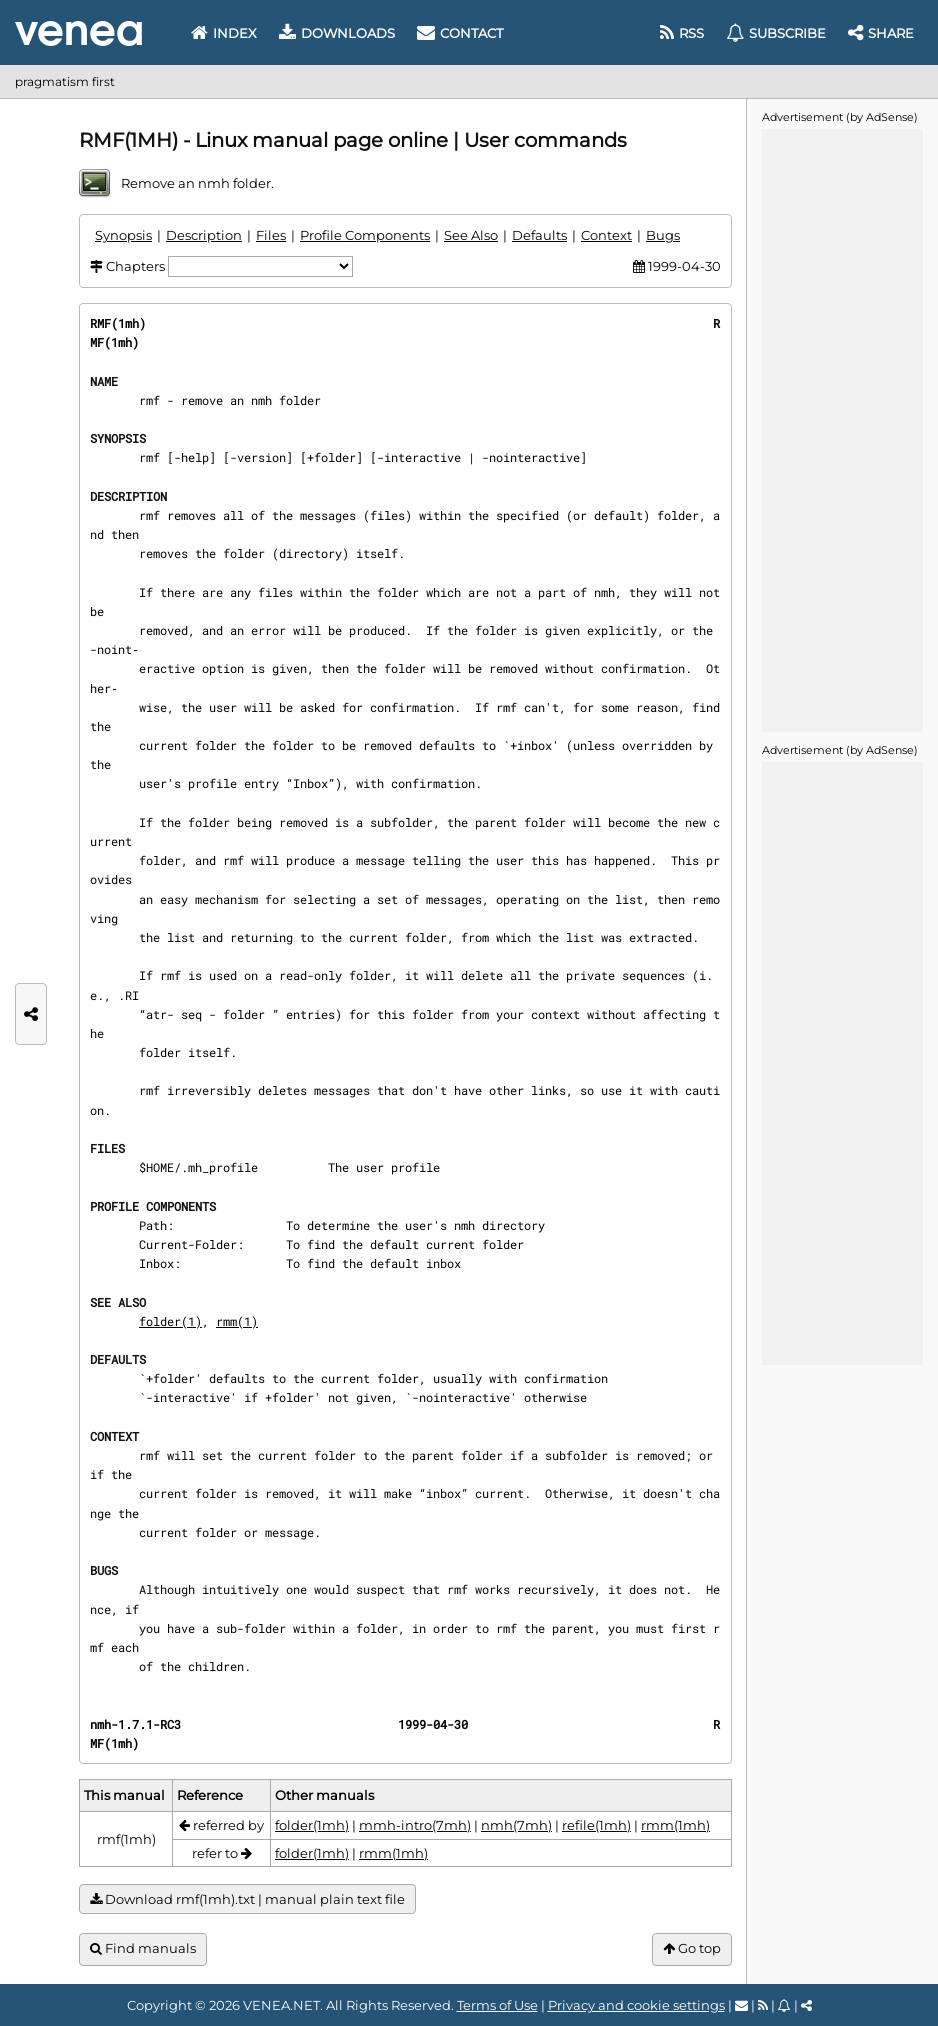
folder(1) (170, 1321)
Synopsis (123, 235)
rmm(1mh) (675, 1825)
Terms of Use (497, 2005)
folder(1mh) (312, 1825)
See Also (471, 235)
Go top (692, 1948)
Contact (460, 33)
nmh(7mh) (516, 1825)
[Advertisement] (842, 429)
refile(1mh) (596, 1825)
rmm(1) (237, 1321)
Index (224, 33)
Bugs (663, 235)
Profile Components (365, 235)
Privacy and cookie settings (636, 2005)
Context (606, 235)
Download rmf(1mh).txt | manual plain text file (247, 1899)
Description (204, 235)
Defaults (539, 235)
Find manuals (143, 1948)
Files (271, 235)
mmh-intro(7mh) (415, 1825)
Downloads (337, 33)
